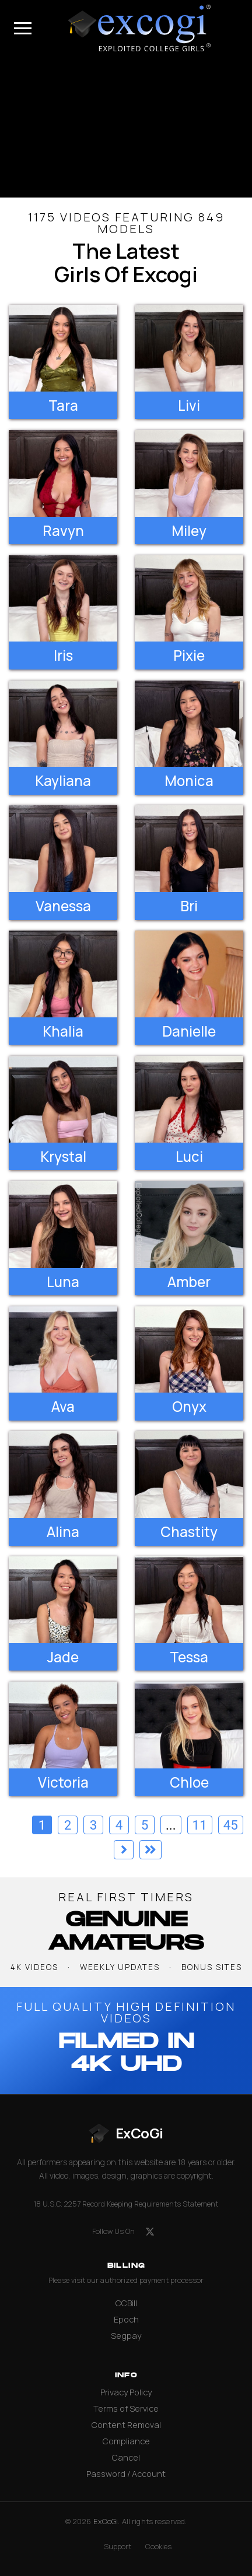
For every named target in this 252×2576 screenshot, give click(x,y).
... (171, 1825)
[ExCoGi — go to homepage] (126, 2133)
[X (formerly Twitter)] (149, 2231)
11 (199, 1825)
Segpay (126, 2335)
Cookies (158, 2547)
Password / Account (126, 2473)
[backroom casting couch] (126, 127)
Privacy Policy (126, 2392)
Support (117, 2547)
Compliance (126, 2441)
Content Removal (126, 2424)
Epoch (126, 2319)
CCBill (126, 2303)
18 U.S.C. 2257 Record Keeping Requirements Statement (126, 2204)
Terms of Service (126, 2408)
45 (230, 1825)
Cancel (126, 2457)
